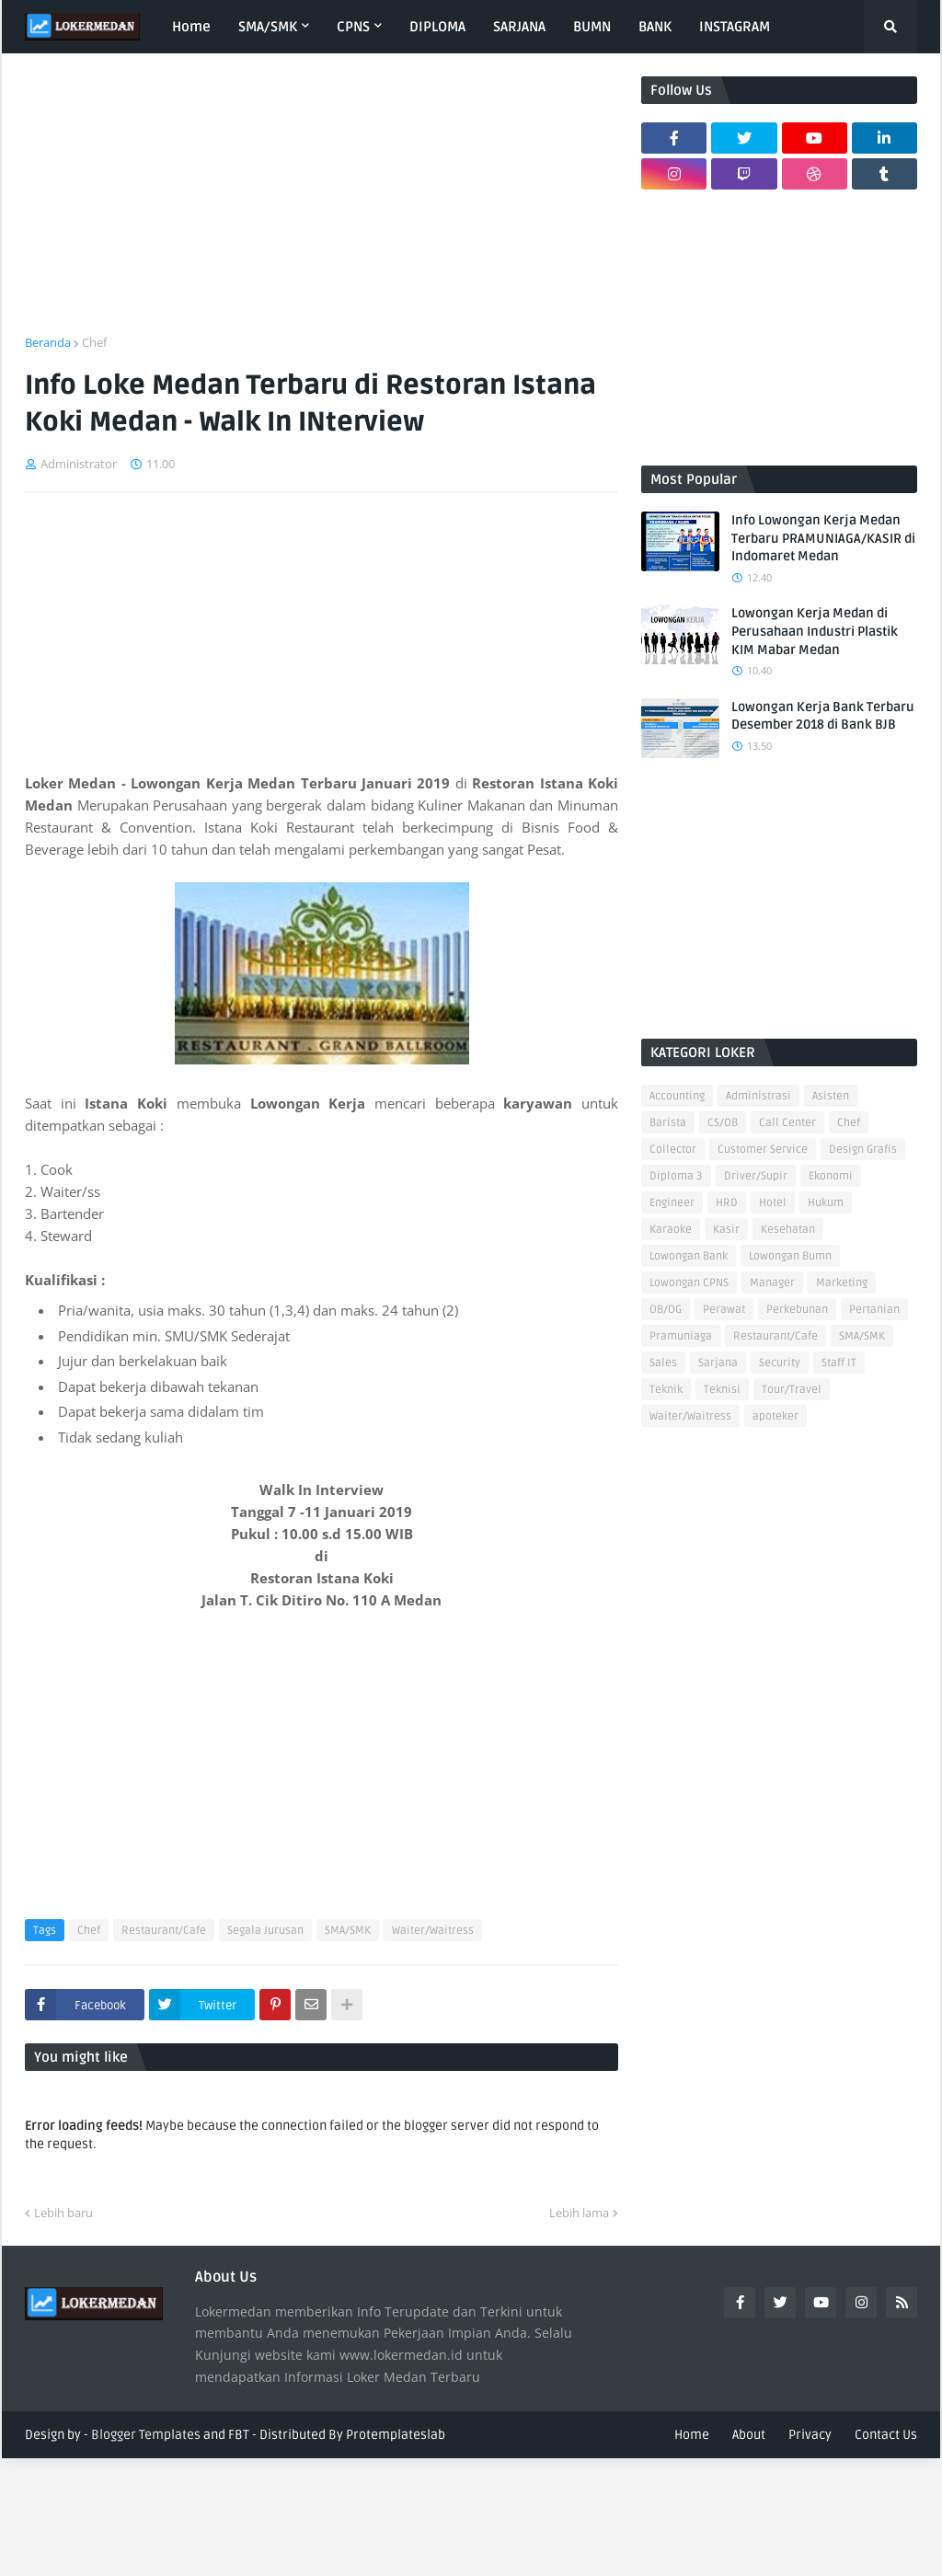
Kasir (726, 1229)
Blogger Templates (146, 2435)
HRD (727, 1203)
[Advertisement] (321, 205)
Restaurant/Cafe (163, 1931)
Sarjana (718, 1363)
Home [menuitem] (191, 26)
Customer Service (763, 1149)
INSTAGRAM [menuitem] (734, 26)
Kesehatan (788, 1229)
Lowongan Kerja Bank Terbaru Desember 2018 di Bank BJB (822, 716)
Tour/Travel (791, 1390)
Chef (94, 342)
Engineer (672, 1203)
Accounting (677, 1096)
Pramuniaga (680, 1336)
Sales (663, 1363)
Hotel (773, 1203)
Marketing (841, 1283)
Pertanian (874, 1310)
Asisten (830, 1096)
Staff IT (838, 1363)
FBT (238, 2435)
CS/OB (722, 1123)
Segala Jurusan (265, 1931)
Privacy (810, 2435)
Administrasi (758, 1096)
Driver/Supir (755, 1176)
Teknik (666, 1390)
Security (779, 1363)
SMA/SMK (348, 1931)
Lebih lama (579, 2212)
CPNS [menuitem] (353, 26)
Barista (667, 1123)
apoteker (775, 1416)
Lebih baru (63, 2212)
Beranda (48, 342)
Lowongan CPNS (689, 1283)
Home (691, 2435)
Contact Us (886, 2435)
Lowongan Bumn (790, 1256)
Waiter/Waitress (433, 1931)
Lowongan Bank (688, 1256)
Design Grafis (863, 1149)
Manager (772, 1283)
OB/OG (665, 1310)
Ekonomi (831, 1176)
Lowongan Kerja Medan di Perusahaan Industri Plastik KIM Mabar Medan (814, 631)
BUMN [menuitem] (592, 26)
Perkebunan (797, 1310)
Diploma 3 (676, 1176)
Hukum (826, 1203)
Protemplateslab (395, 2435)
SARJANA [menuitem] (519, 26)
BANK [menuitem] (655, 26)
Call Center (787, 1123)
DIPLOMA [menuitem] (437, 26)
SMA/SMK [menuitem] (267, 26)
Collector (672, 1149)
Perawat (724, 1310)
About (748, 2435)
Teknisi (722, 1390)
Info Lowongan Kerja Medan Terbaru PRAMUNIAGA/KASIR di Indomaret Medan (823, 538)
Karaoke (670, 1229)
